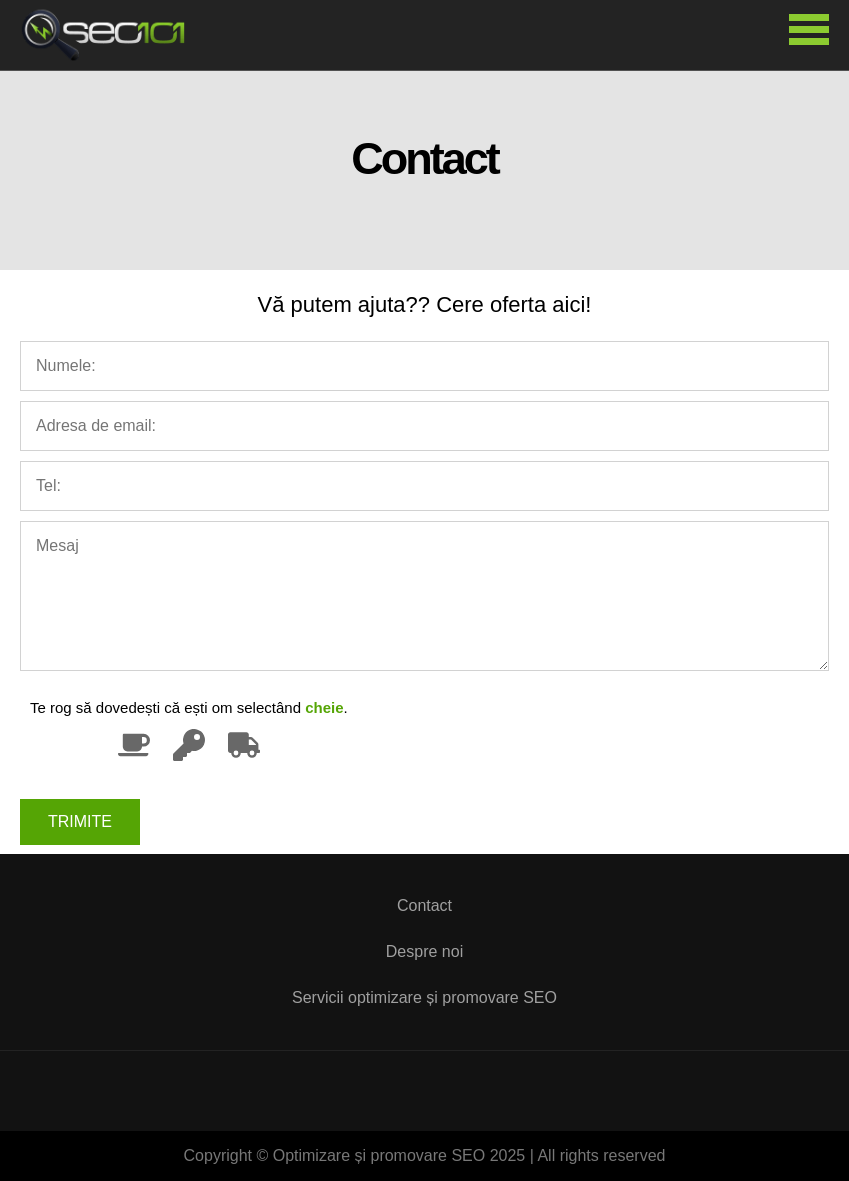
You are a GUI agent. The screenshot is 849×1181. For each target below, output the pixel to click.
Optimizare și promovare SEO (110, 35)
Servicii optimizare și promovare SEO (424, 997)
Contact (424, 905)
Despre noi (424, 951)
